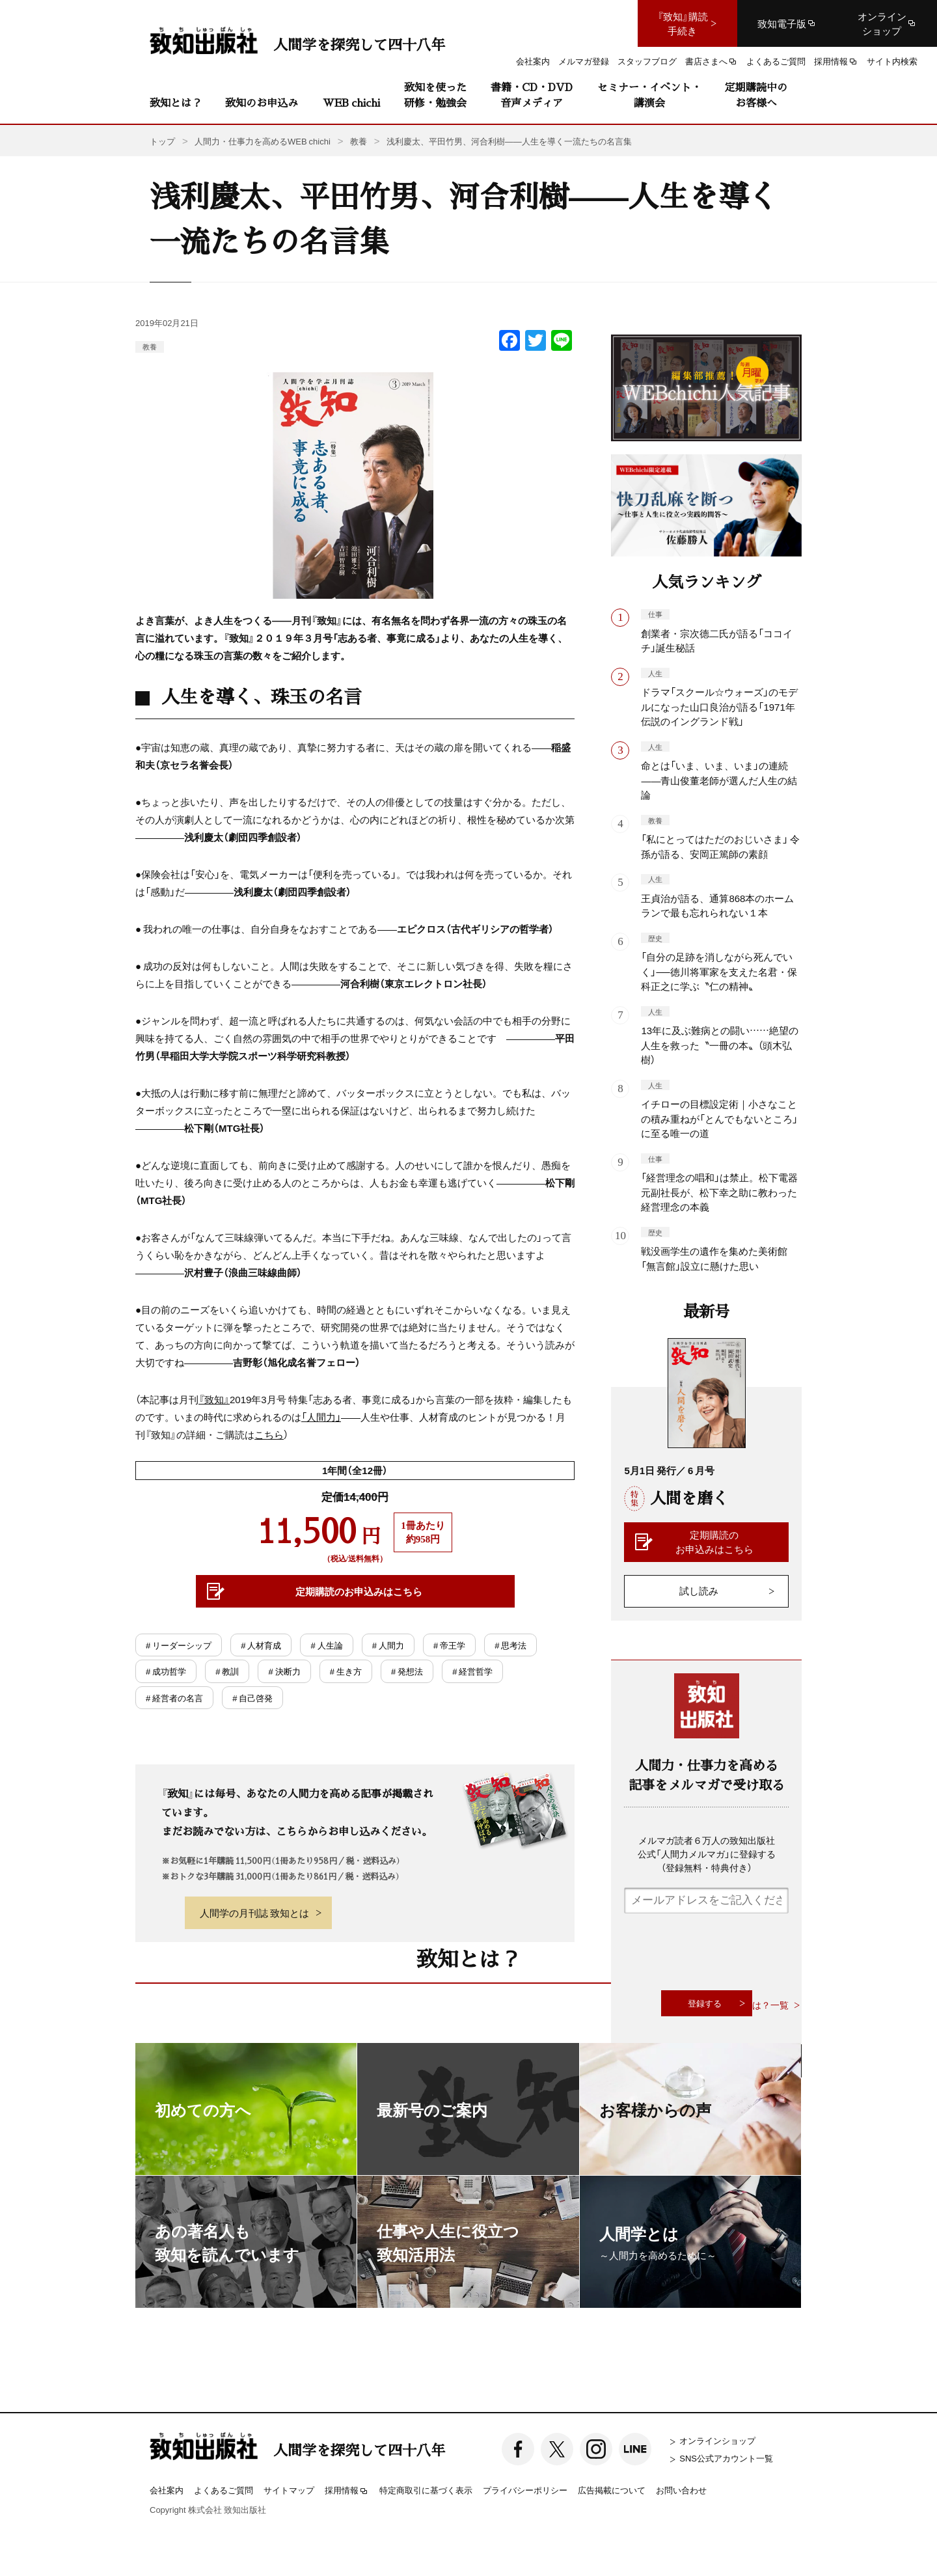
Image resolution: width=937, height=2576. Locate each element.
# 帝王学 (449, 1645)
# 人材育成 (261, 1645)
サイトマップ (289, 2490)
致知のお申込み (261, 102)
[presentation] (723, 1951)
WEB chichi (351, 102)
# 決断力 (284, 1671)
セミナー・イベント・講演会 (649, 94)
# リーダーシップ (178, 1645)
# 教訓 (227, 1671)
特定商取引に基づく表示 (425, 2490)
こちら (269, 1434)
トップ (162, 141)
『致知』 (214, 1399)
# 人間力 (388, 1645)
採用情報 (347, 2491)
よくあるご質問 (223, 2490)
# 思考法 (510, 1645)
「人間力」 (321, 1417)
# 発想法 (407, 1671)
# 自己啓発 (252, 1698)
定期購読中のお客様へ (756, 94)
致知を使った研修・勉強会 (435, 94)
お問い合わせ (681, 2490)
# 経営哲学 (472, 1671)
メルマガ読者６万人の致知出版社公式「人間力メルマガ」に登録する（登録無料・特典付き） (707, 1853)
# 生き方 (346, 1671)
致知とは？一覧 (757, 2004)
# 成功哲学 (166, 1671)
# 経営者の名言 (174, 1698)
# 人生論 (326, 1645)
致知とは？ (176, 102)
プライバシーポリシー (525, 2490)
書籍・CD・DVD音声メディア (532, 94)
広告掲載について (611, 2490)
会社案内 (166, 2490)
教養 (150, 346)
